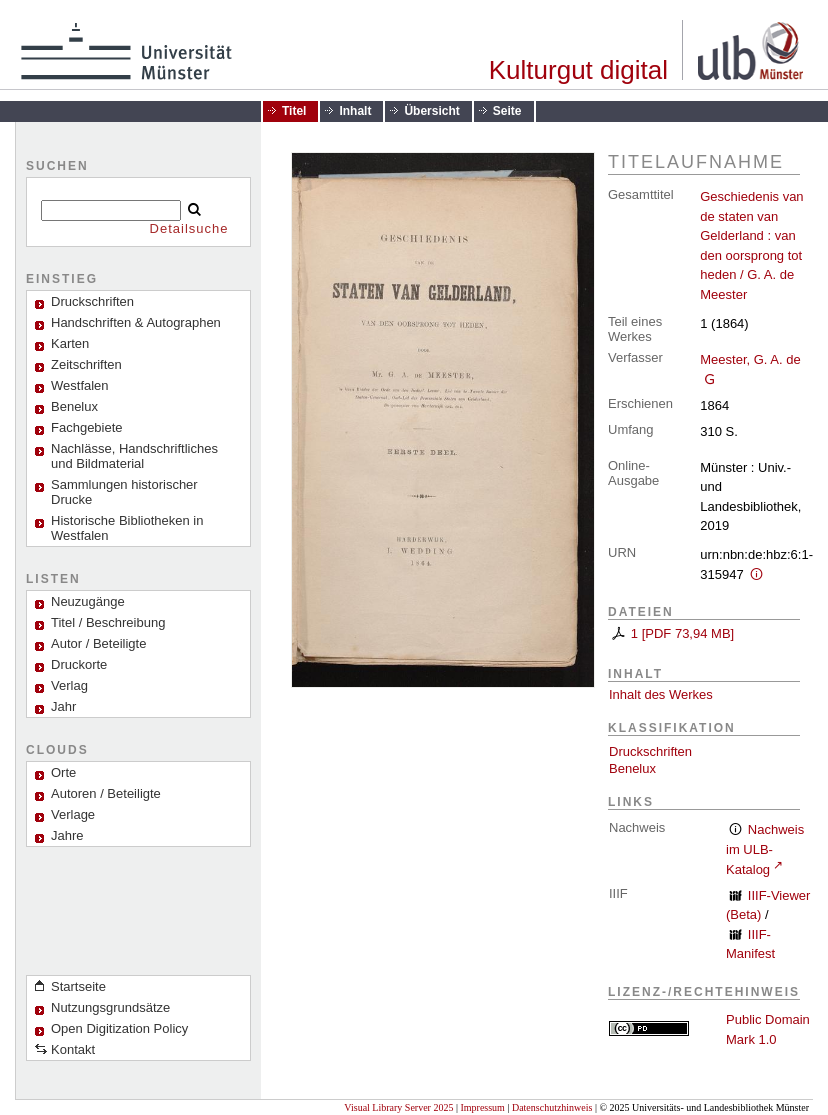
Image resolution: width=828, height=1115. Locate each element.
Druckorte (79, 664)
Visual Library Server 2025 (398, 1107)
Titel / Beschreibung (108, 622)
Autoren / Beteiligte (106, 793)
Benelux (74, 406)
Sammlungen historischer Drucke (124, 492)
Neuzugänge (88, 601)
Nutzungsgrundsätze (110, 1007)
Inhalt (355, 111)
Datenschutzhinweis (552, 1107)
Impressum (482, 1107)
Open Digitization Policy (119, 1028)
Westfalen (80, 385)
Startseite (78, 986)
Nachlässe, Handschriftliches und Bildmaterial (134, 456)
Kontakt (73, 1049)
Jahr (63, 706)
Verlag (69, 685)
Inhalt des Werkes (661, 694)
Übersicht (431, 111)
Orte (63, 772)
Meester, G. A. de (750, 359)
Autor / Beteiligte (98, 643)
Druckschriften (650, 751)
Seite (507, 111)
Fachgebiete (87, 427)
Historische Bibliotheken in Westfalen (127, 528)
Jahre (67, 835)
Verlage (73, 814)
